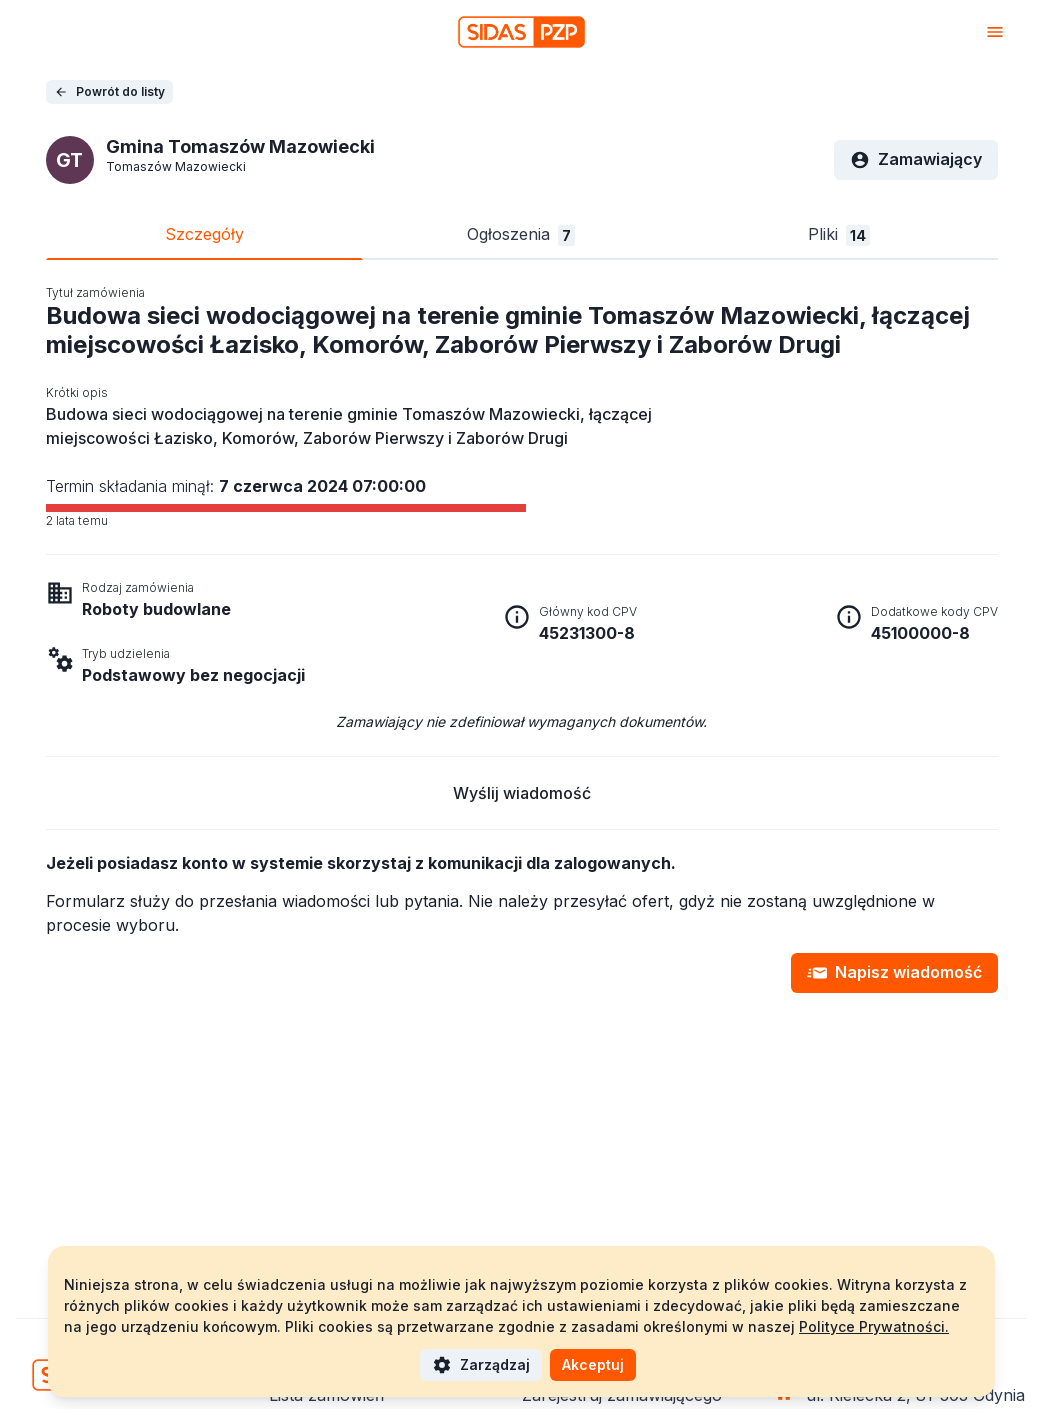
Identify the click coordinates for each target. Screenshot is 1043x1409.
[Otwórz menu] (995, 32)
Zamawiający (916, 159)
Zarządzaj (481, 1365)
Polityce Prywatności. (874, 1326)
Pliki (839, 234)
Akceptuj (593, 1364)
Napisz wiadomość (894, 972)
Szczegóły (204, 234)
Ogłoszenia (521, 234)
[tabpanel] (522, 638)
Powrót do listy (109, 91)
